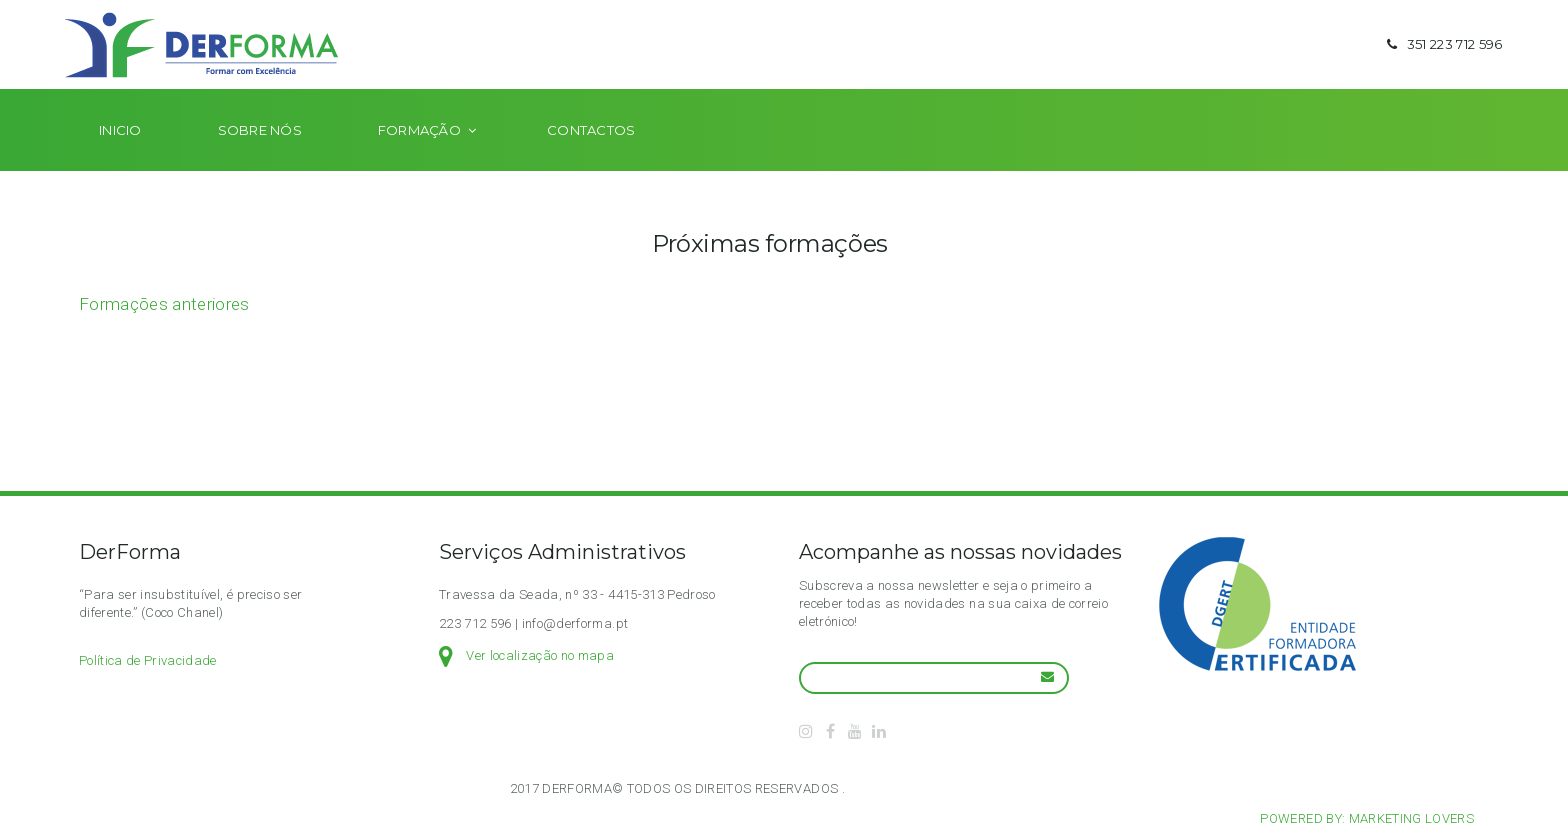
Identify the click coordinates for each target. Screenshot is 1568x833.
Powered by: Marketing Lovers (1367, 818)
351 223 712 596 (1441, 60)
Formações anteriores (164, 336)
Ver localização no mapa (540, 655)
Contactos (591, 162)
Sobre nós (260, 162)
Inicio (120, 162)
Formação (419, 162)
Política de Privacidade (148, 660)
